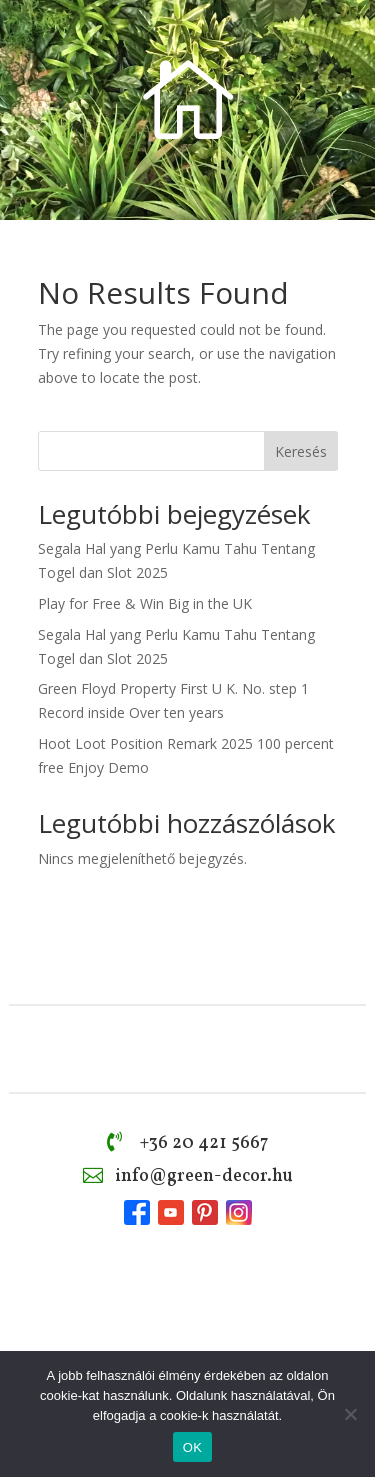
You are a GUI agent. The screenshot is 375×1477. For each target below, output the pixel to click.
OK (192, 1447)
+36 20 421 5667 (203, 1143)
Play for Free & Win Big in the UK (145, 603)
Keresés (301, 451)
